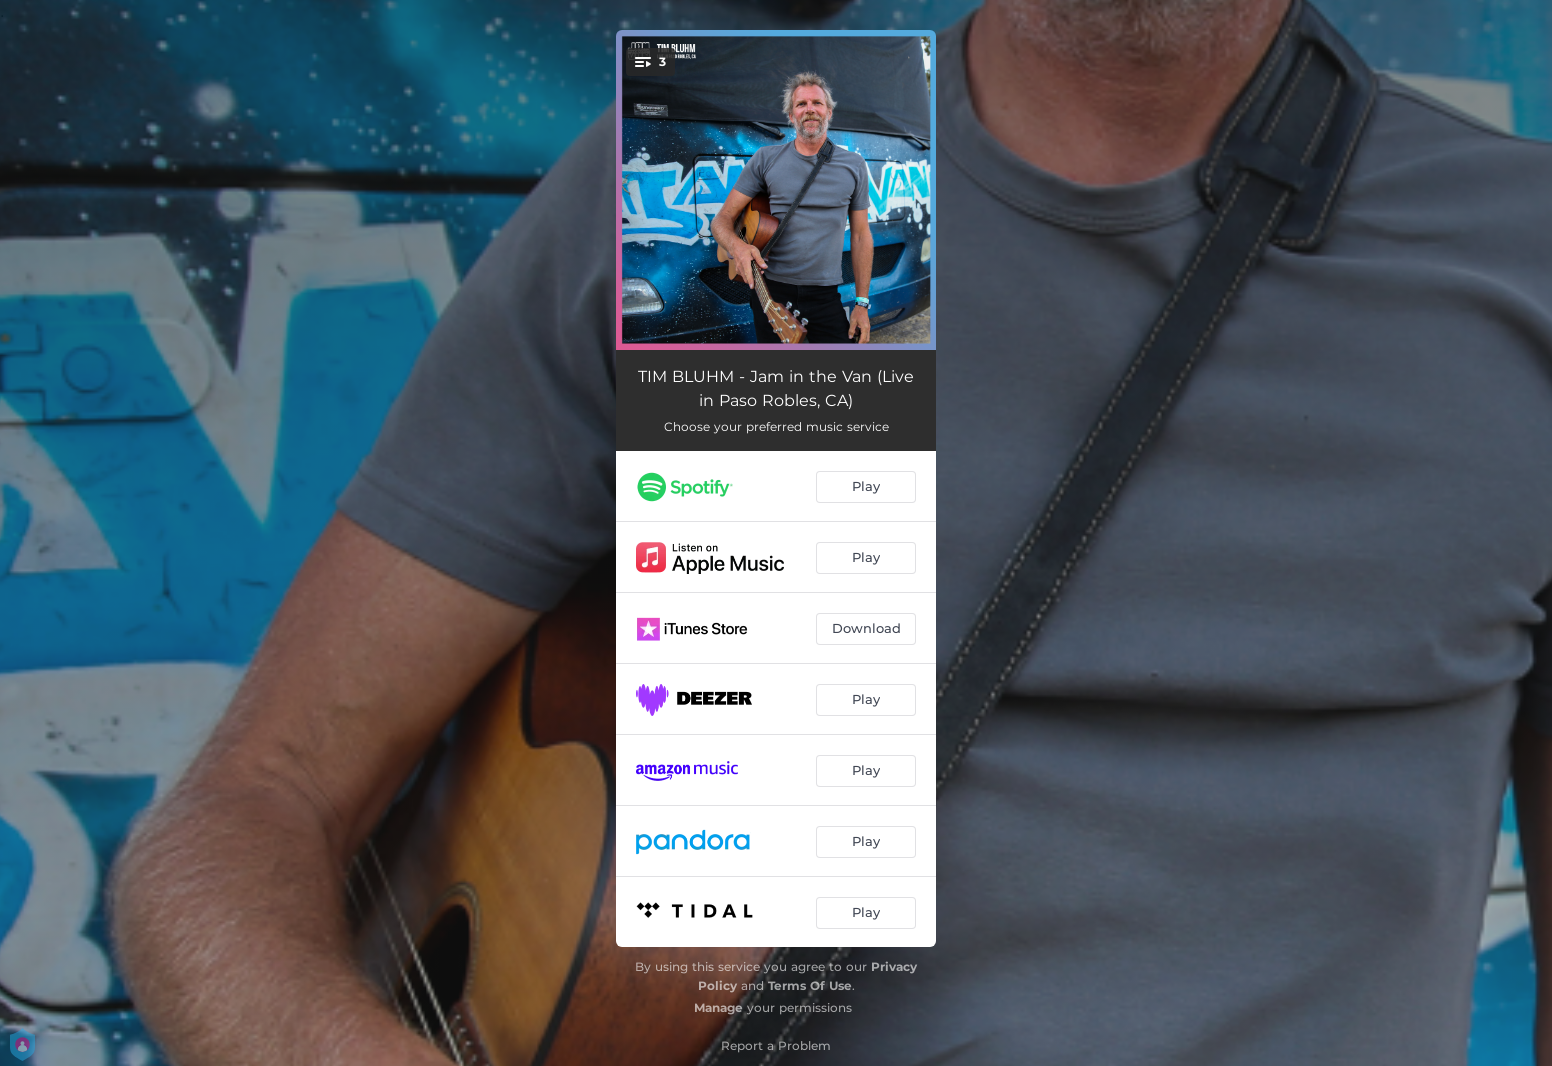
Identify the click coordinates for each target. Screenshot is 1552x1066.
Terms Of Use (810, 985)
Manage (718, 1007)
